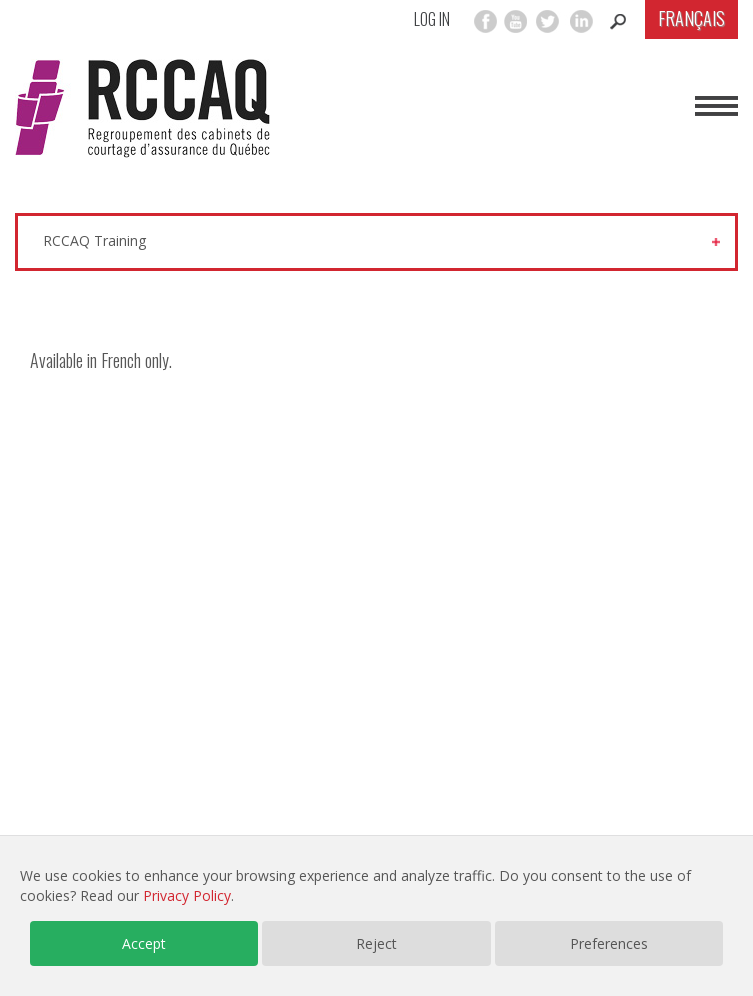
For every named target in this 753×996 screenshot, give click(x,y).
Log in (432, 19)
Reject (376, 943)
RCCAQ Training (94, 240)
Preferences (609, 943)
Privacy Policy (187, 895)
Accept (144, 943)
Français (691, 18)
